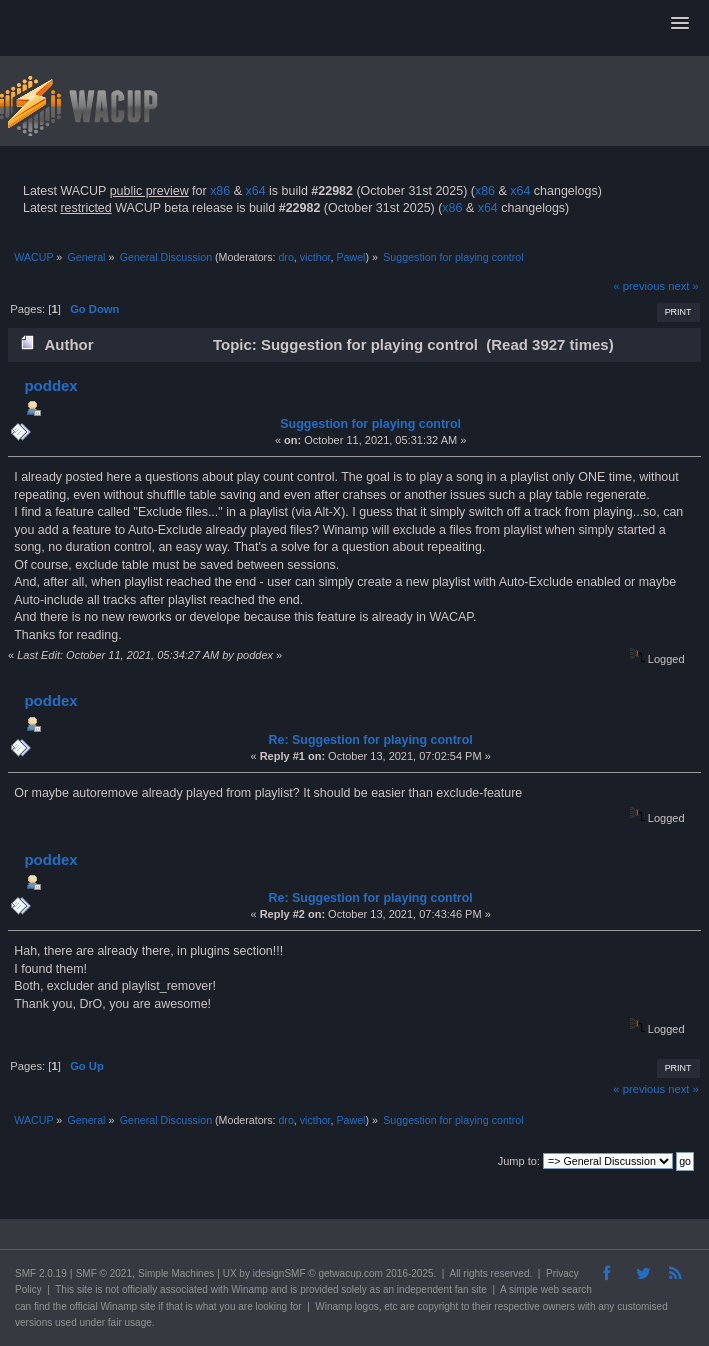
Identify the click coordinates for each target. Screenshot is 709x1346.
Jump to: (519, 1161)
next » (683, 286)
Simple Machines (176, 1273)
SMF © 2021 (104, 1273)
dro (285, 257)
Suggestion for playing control (370, 424)
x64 (255, 191)
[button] (680, 24)
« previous (639, 286)
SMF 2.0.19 (41, 1273)
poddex (50, 385)
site (85, 1289)
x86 (220, 191)
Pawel (350, 257)
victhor (315, 257)
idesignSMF (279, 1273)
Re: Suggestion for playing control (370, 740)
